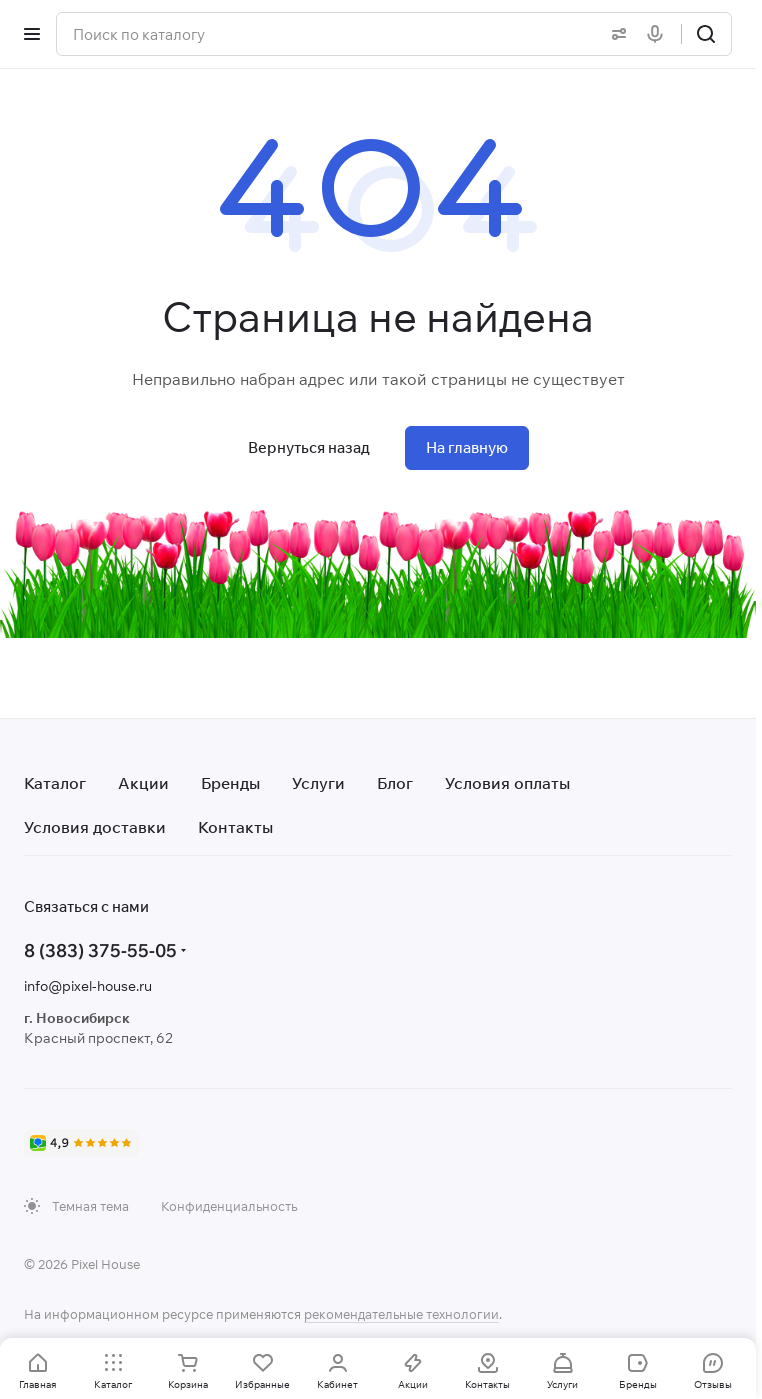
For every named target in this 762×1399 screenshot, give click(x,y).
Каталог (55, 783)
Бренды (230, 783)
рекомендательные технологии (401, 1314)
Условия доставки (95, 827)
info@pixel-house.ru (88, 986)
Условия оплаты (507, 783)
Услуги (318, 783)
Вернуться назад (309, 447)
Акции (143, 783)
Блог (395, 783)
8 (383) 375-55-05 (100, 950)
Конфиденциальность (229, 1206)
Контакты (235, 827)
